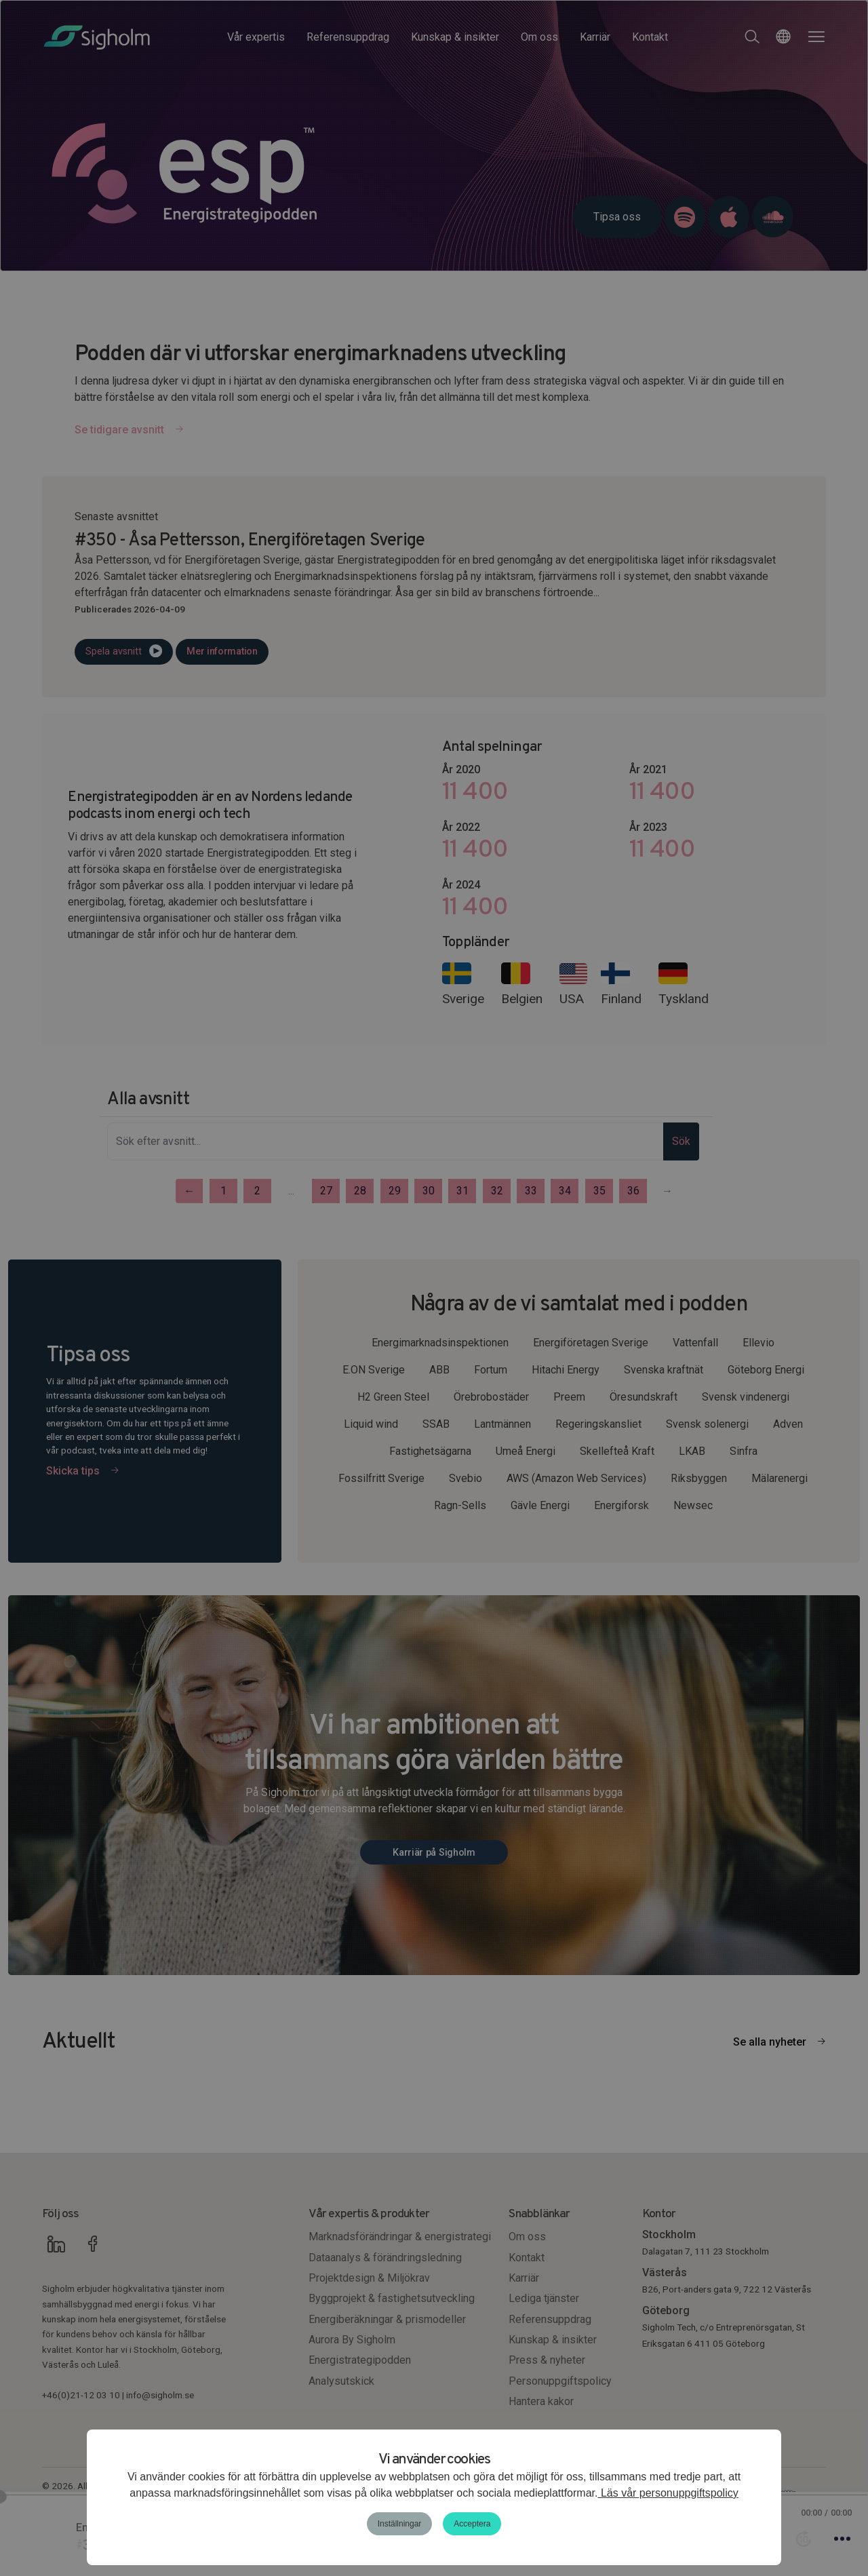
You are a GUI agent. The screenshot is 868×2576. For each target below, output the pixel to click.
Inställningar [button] (400, 2524)
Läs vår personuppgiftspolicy (667, 2493)
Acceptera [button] (472, 2524)
